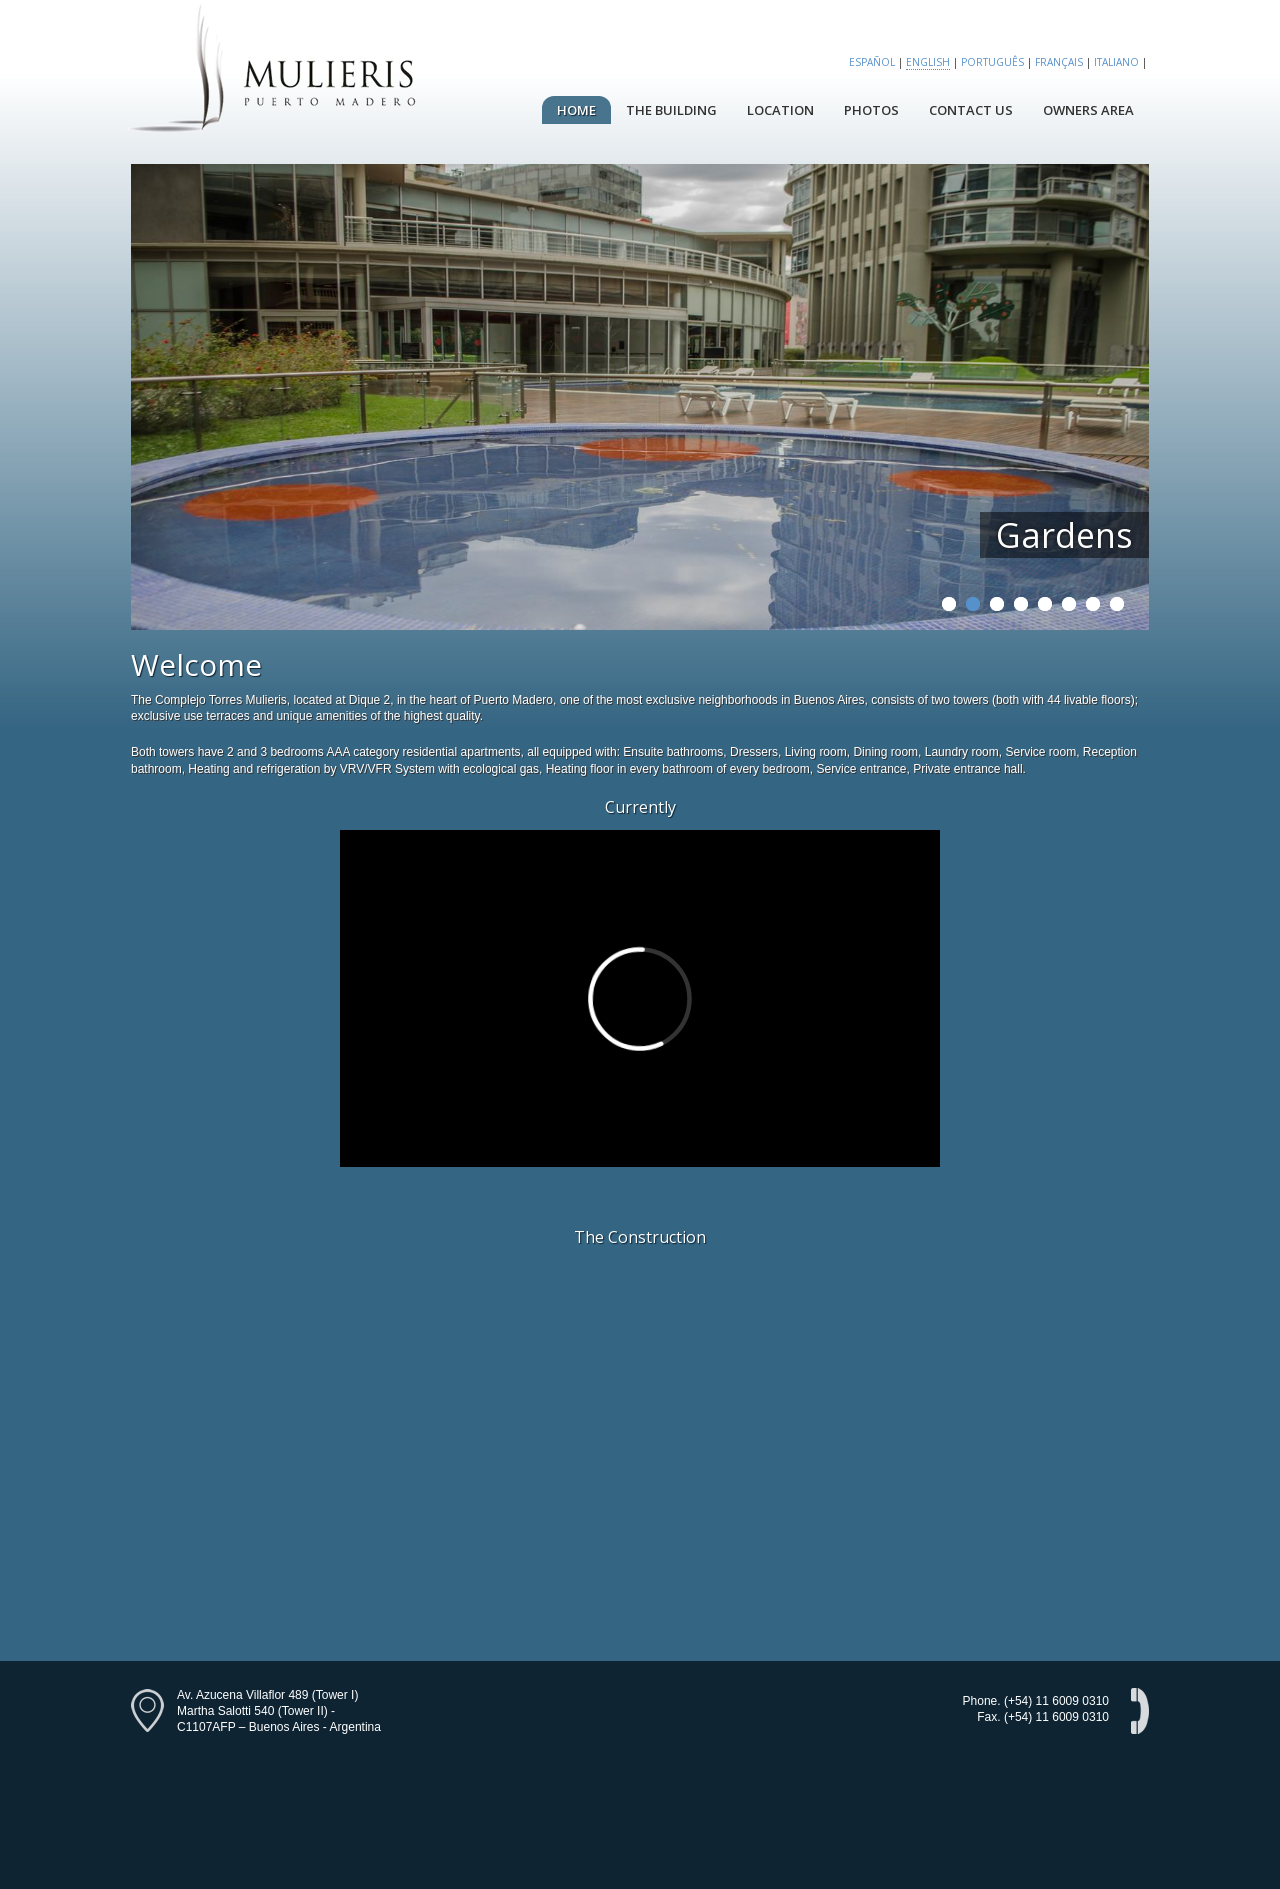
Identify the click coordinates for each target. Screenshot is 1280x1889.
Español (872, 62)
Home (576, 110)
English (928, 62)
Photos (871, 110)
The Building (671, 110)
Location (780, 110)
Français (1059, 62)
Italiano (1116, 62)
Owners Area (1088, 110)
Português (992, 62)
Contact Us (971, 110)
